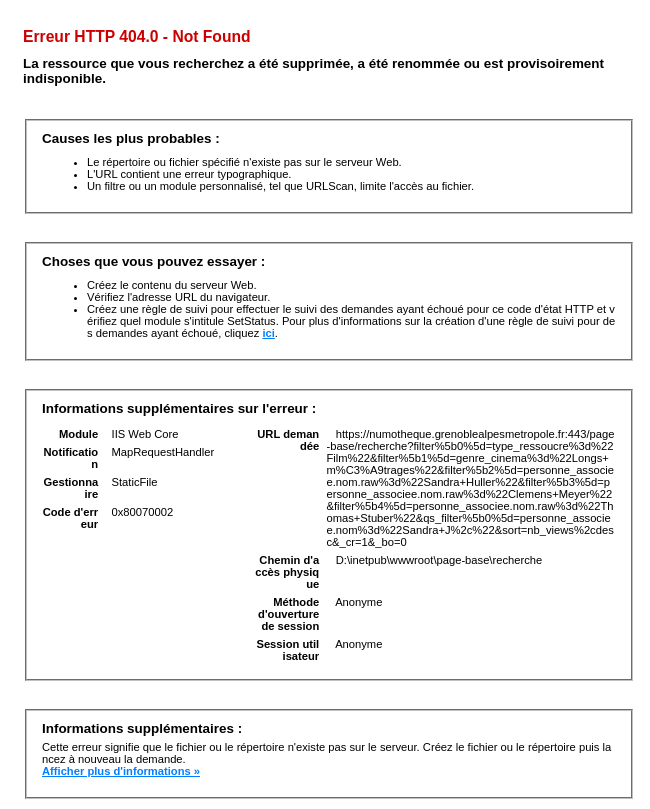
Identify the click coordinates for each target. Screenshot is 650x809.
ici (268, 333)
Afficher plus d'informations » (121, 771)
